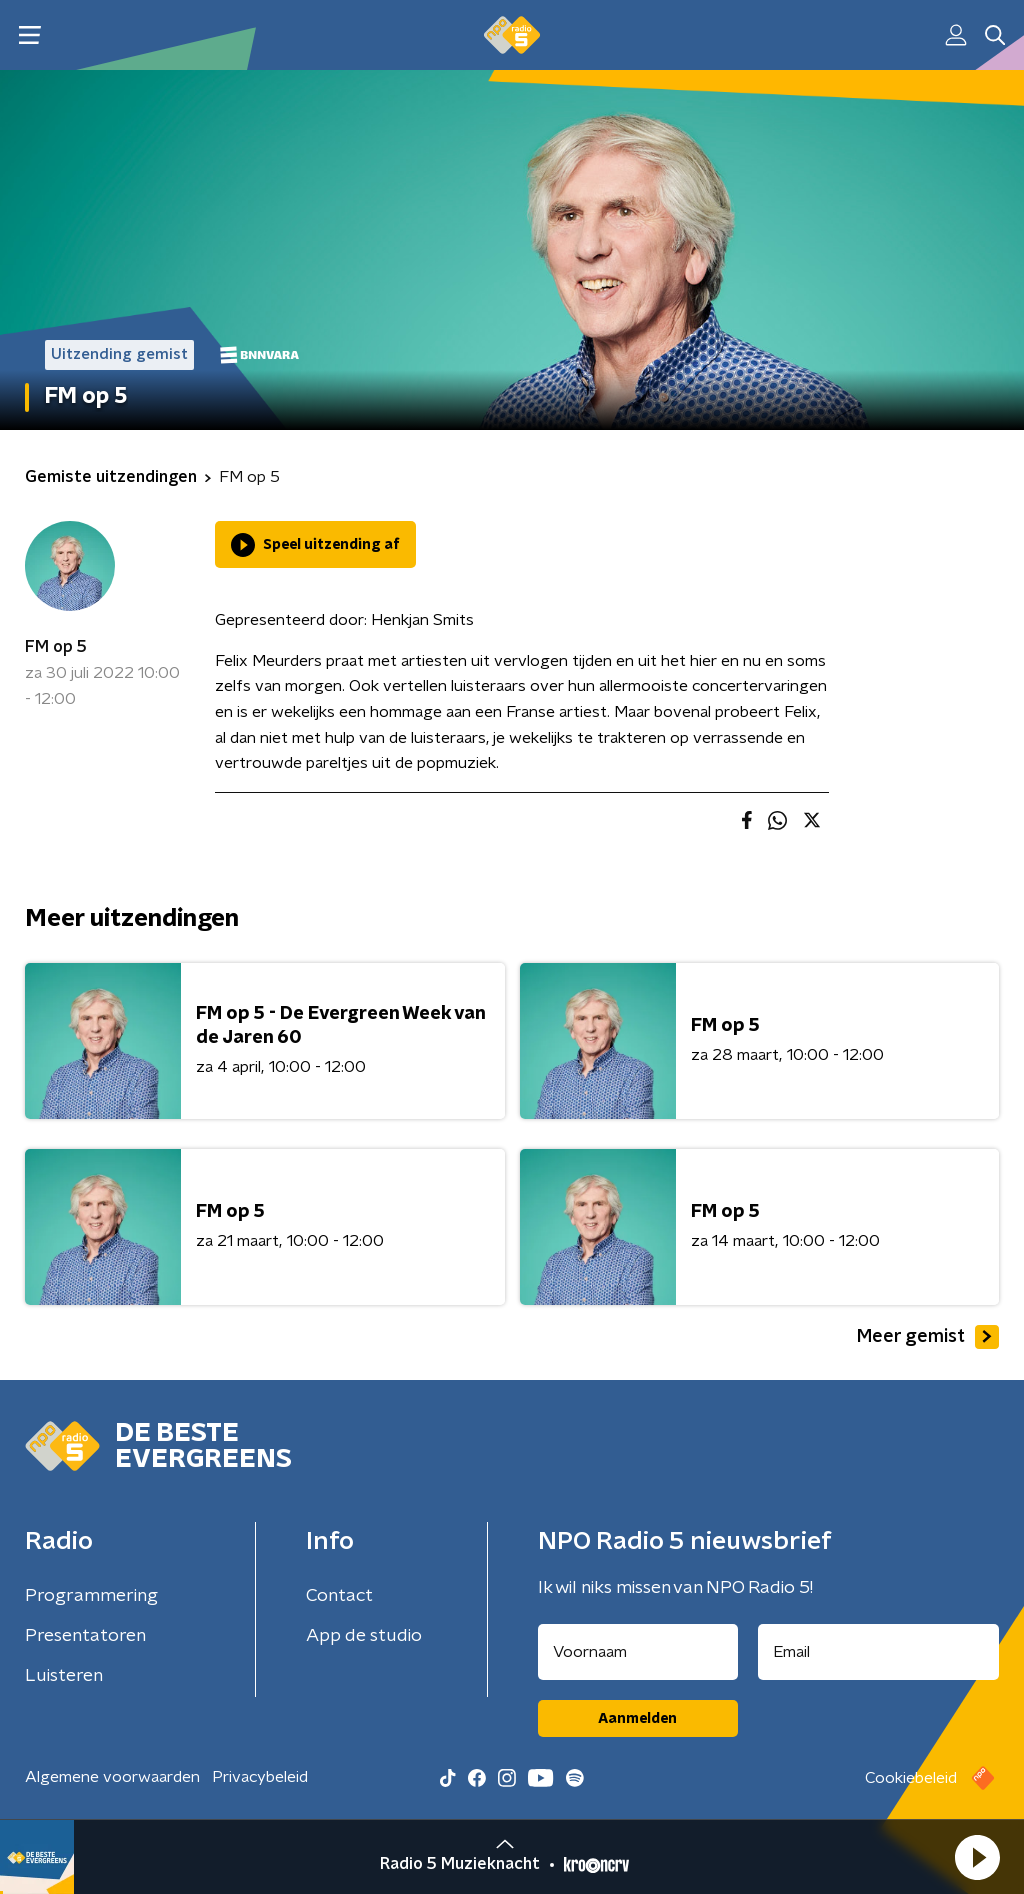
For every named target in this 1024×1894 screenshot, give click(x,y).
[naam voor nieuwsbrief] (638, 1652)
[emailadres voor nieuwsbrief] (879, 1652)
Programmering (91, 1596)
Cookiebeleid (911, 1778)
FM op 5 (56, 647)
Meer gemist (928, 1337)
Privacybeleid (260, 1777)
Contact (339, 1596)
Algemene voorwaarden (112, 1777)
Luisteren (64, 1676)
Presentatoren (85, 1636)
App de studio (364, 1636)
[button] (977, 1857)
